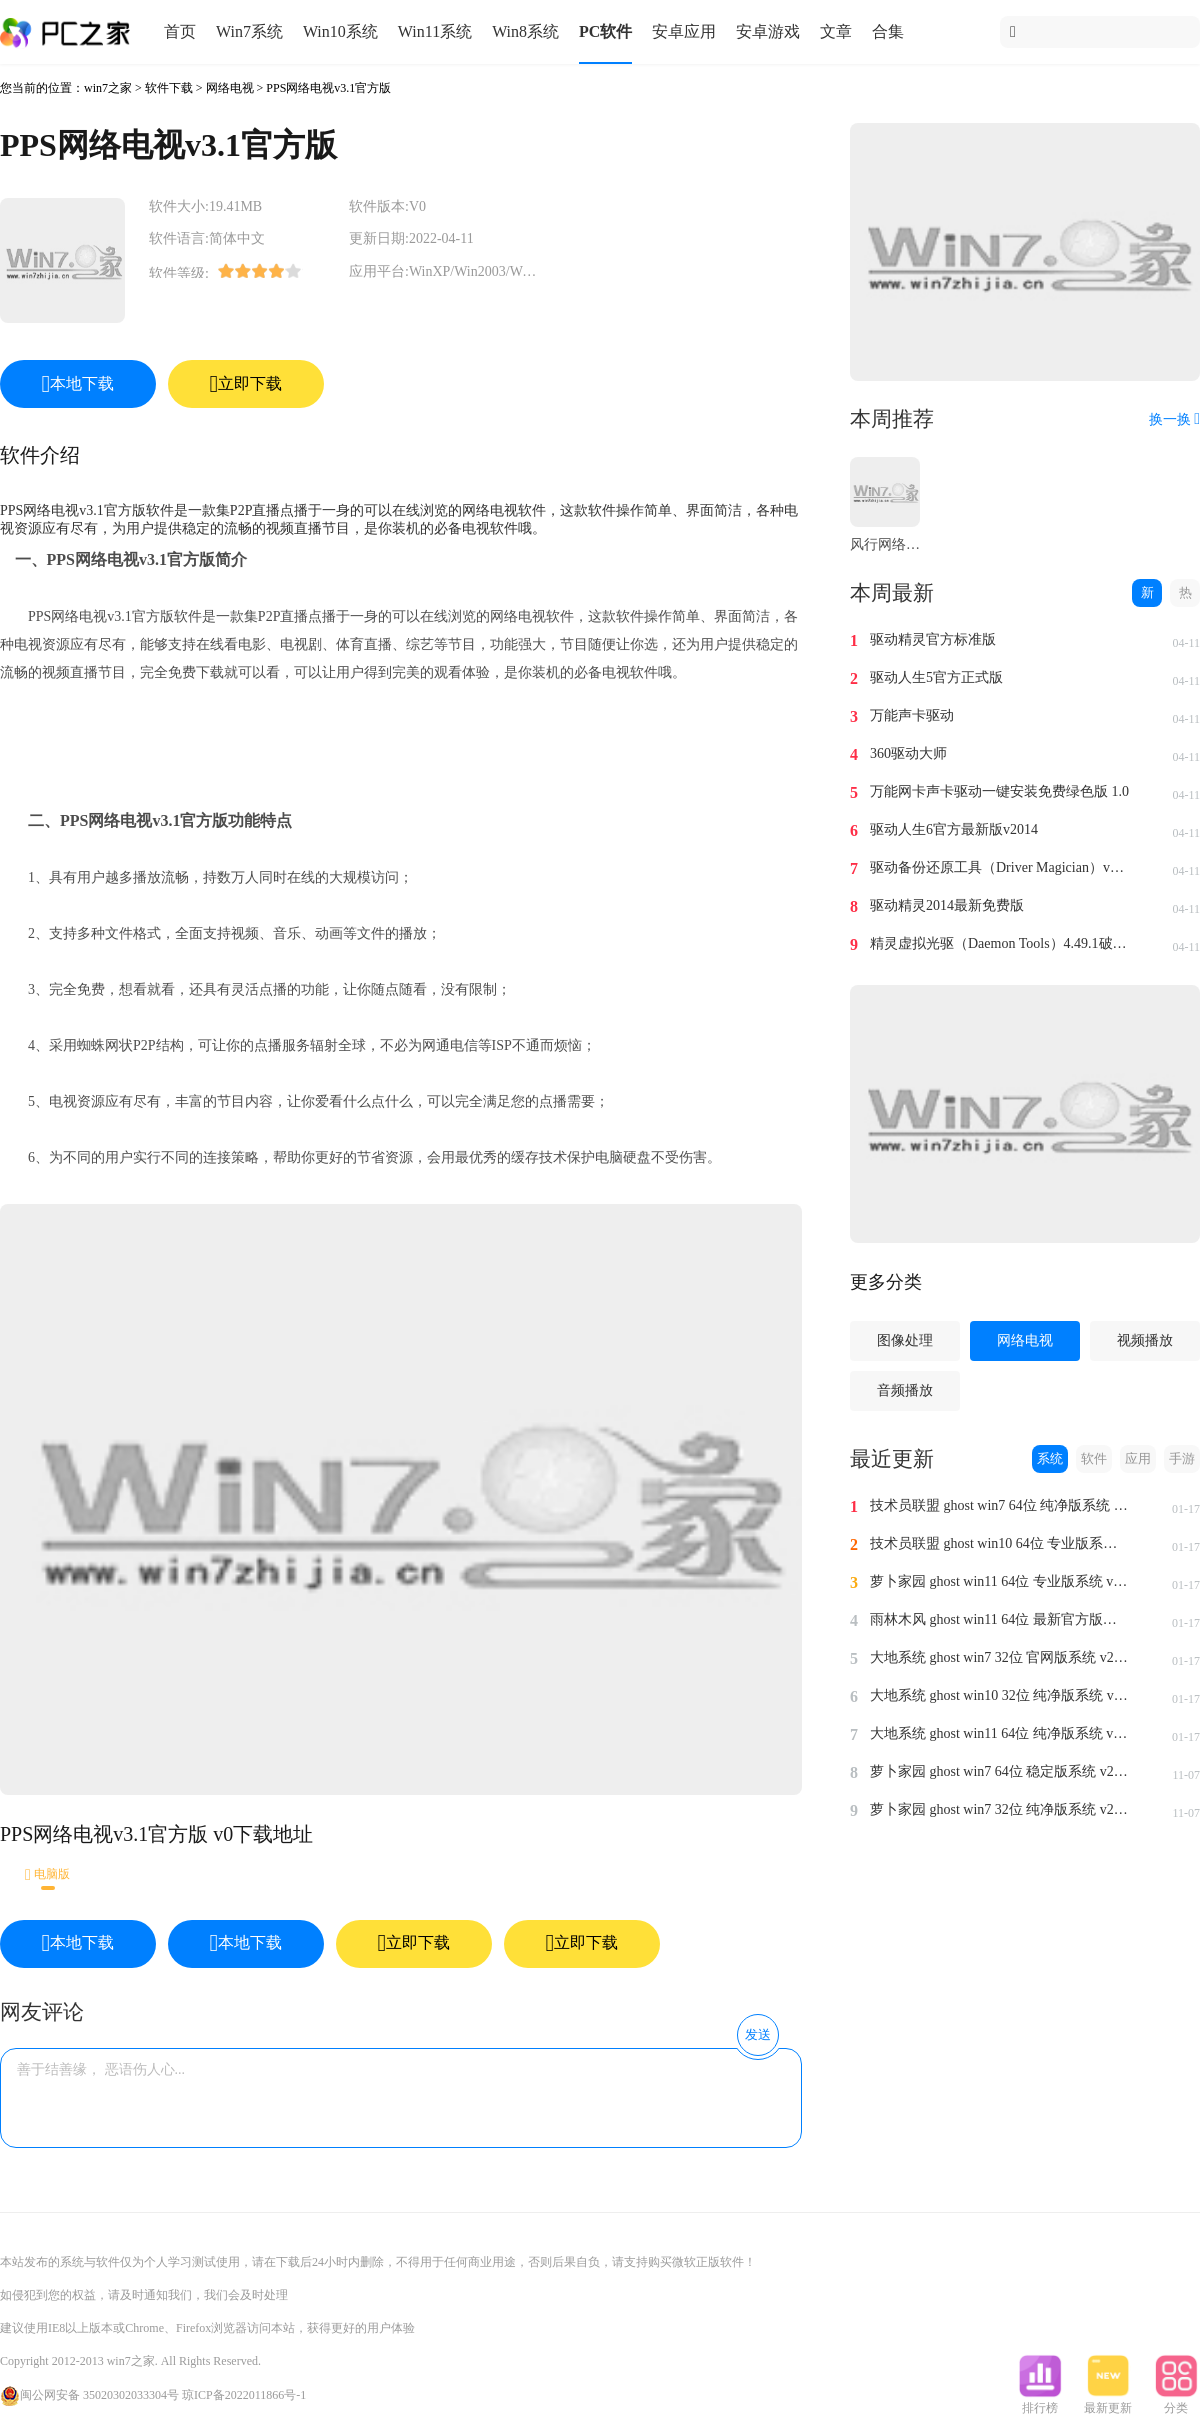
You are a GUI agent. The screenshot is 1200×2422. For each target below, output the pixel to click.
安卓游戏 (768, 31)
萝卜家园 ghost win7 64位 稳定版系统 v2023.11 (1000, 1771)
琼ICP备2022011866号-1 (244, 2395)
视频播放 (1145, 1340)
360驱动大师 (908, 753)
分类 (1176, 2402)
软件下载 (169, 88)
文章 (836, 31)
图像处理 (905, 1340)
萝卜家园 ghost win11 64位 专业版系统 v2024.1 (1000, 1581)
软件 (1094, 1458)
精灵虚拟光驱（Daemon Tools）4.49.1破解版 (1000, 943)
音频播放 (905, 1390)
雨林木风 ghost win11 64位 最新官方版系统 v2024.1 (1000, 1619)
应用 (1138, 1458)
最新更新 (1108, 2402)
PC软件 (605, 31)
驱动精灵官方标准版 (933, 639)
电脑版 (47, 1874)
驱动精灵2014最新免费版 (947, 905)
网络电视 (230, 88)
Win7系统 (249, 31)
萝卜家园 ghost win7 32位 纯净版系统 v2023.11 (1000, 1809)
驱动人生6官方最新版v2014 (954, 829)
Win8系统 (525, 31)
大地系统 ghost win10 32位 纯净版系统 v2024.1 (1000, 1695)
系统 (1050, 1458)
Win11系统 (435, 31)
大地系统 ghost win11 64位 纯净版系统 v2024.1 (1000, 1733)
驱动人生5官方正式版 (936, 677)
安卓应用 (684, 31)
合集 (888, 31)
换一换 (1174, 419)
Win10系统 (340, 31)
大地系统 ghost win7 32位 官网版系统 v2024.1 (1000, 1657)
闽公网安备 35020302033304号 (89, 2395)
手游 (1182, 1458)
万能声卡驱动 (912, 715)
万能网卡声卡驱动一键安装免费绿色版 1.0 (999, 791)
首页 (180, 31)
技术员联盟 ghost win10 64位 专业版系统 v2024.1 (1000, 1543)
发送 (758, 2034)
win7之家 (108, 88)
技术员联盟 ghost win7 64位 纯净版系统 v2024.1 (1000, 1505)
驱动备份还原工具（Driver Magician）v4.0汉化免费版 (1000, 867)
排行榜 (1040, 2402)
